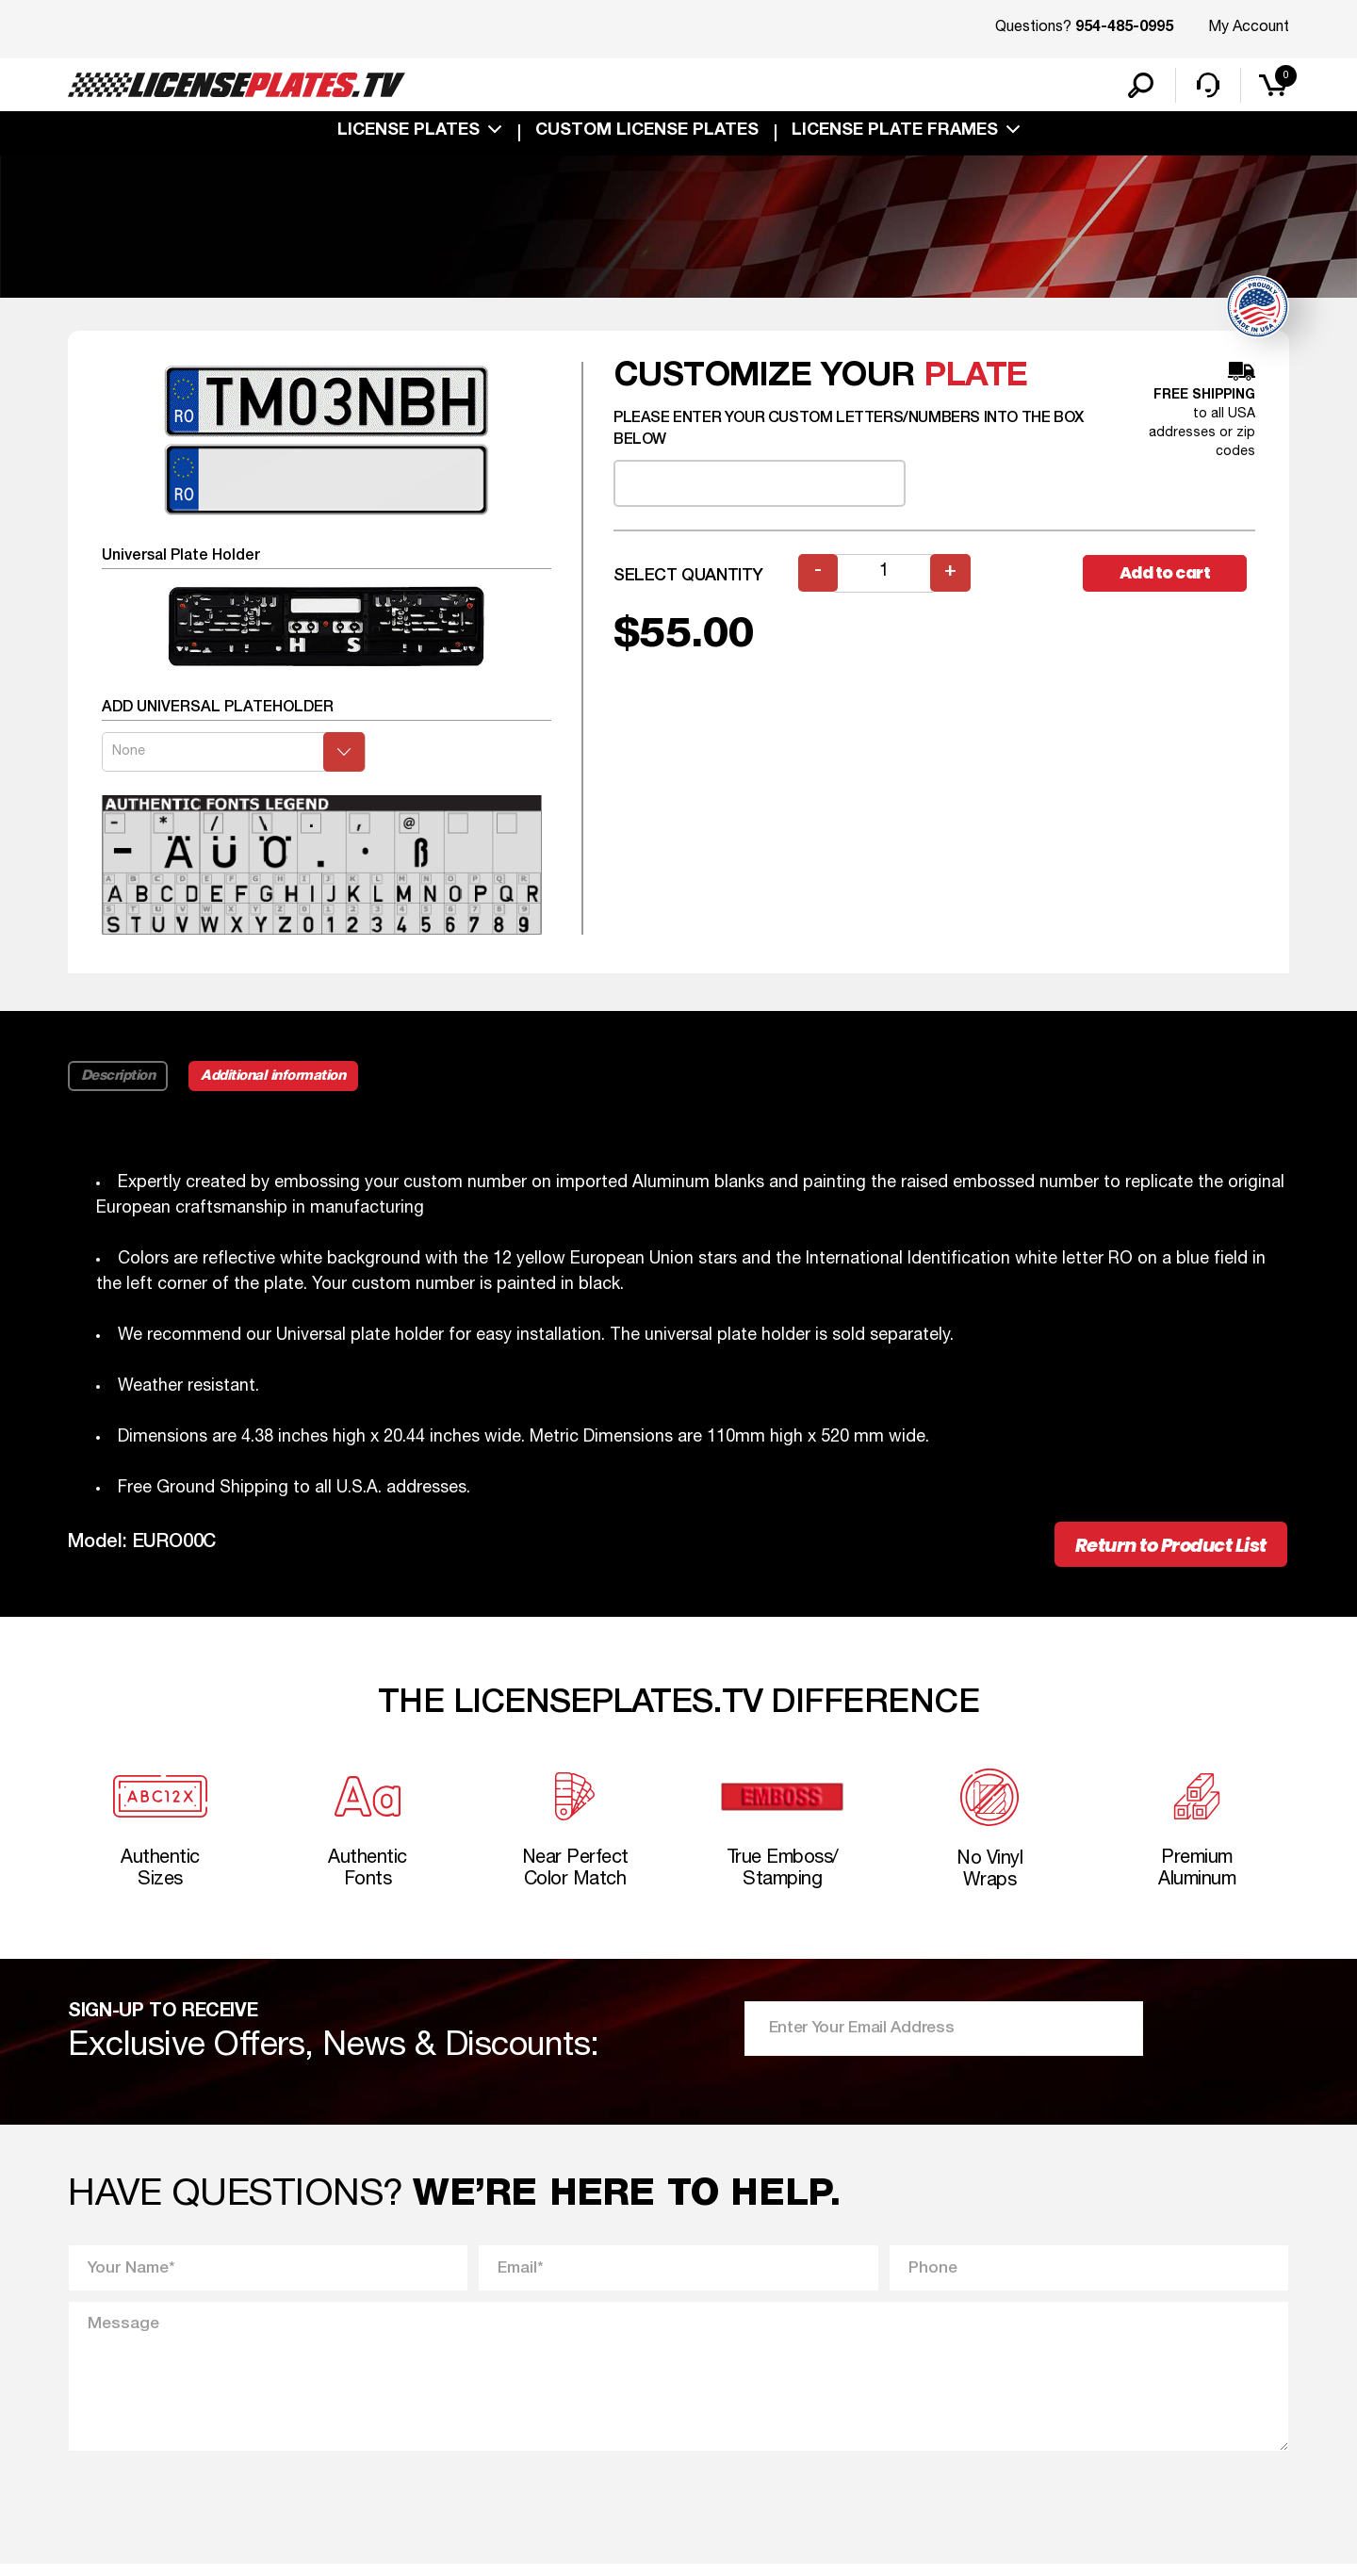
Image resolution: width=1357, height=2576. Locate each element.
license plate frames (895, 133)
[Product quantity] (885, 576)
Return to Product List (1161, 1548)
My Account (1248, 27)
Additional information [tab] (277, 1078)
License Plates (408, 133)
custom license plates (647, 133)
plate (976, 379)
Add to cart (1169, 576)
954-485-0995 (1124, 28)
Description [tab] (118, 1078)
